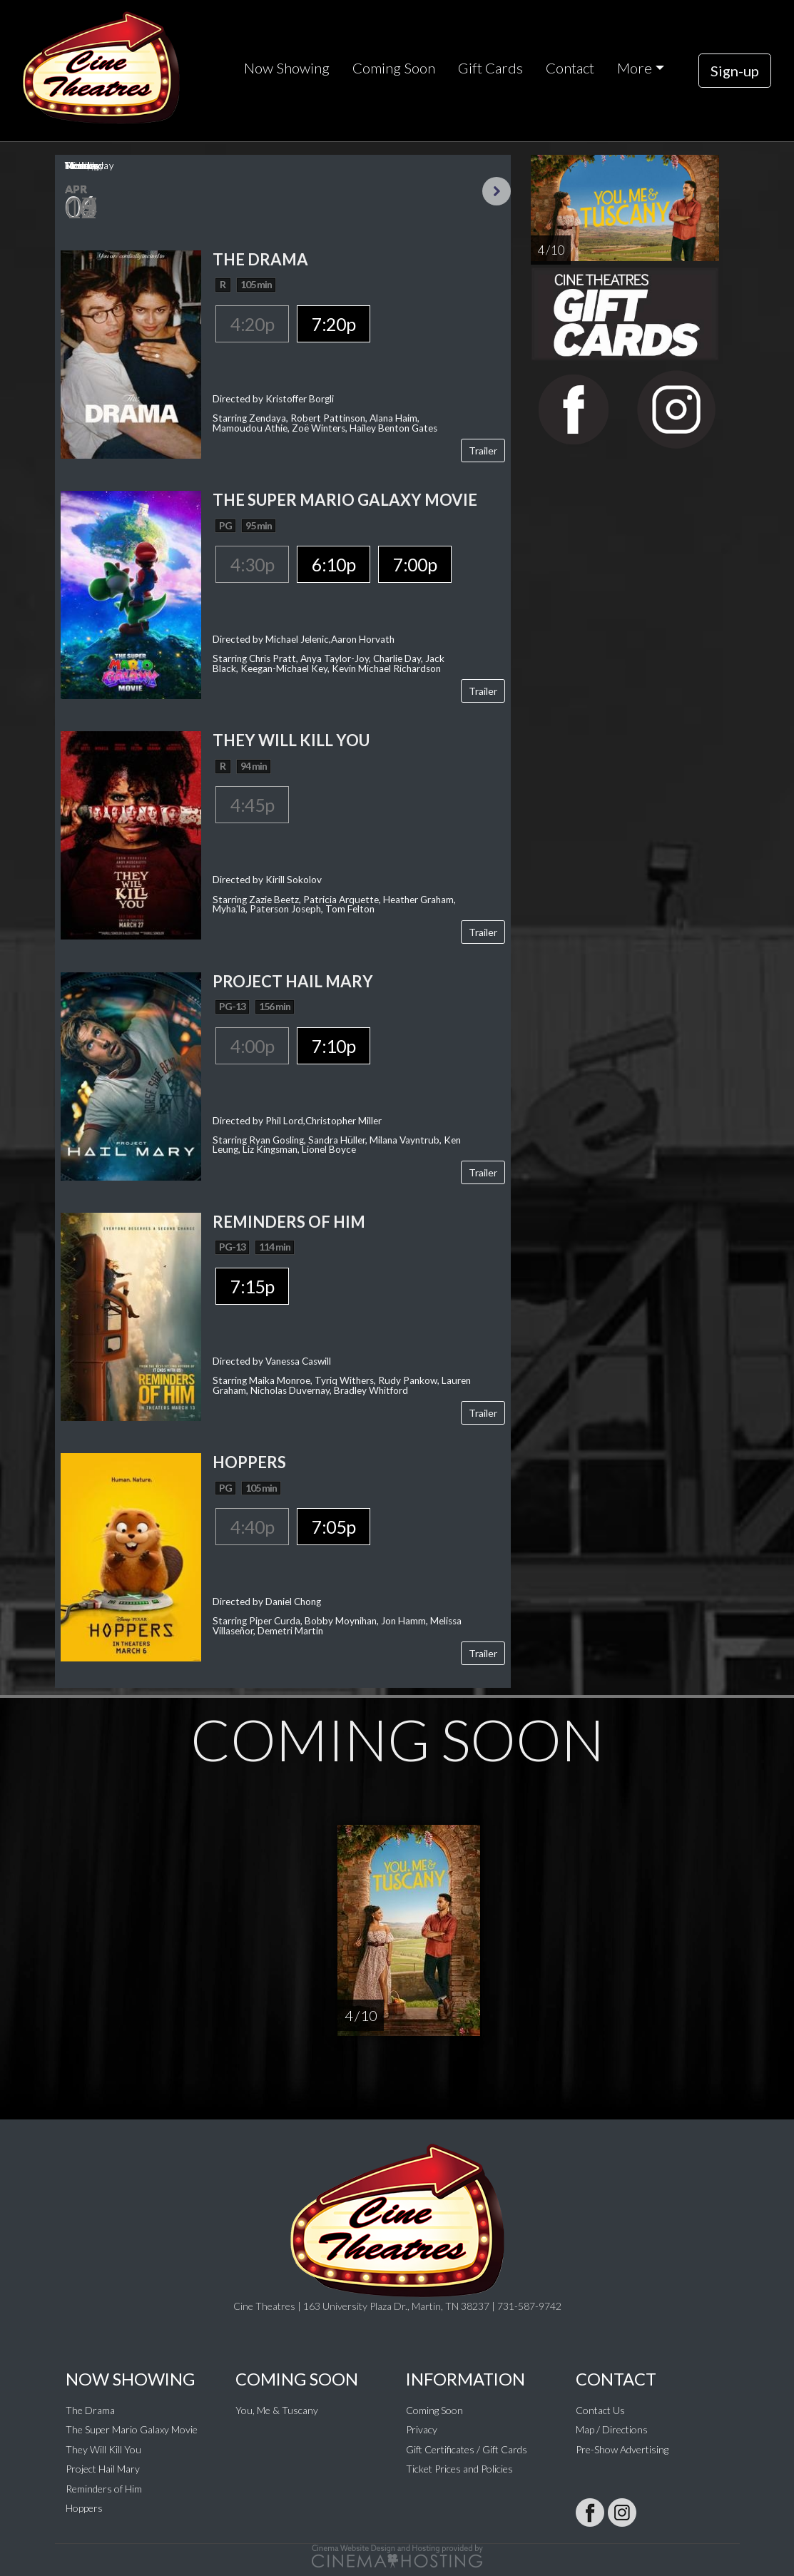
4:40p (252, 1526)
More (634, 67)
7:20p (333, 324)
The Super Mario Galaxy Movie (132, 2429)
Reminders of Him (104, 2489)
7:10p (333, 1046)
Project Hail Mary (103, 2469)
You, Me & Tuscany (276, 2410)
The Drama (90, 2410)
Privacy (421, 2429)
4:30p (252, 564)
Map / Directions (612, 2429)
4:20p (252, 324)
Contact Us (600, 2410)
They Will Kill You (103, 2449)
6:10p (333, 564)
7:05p (333, 1526)
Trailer (483, 450)
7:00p (415, 564)
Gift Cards (490, 67)
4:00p (252, 1046)
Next (496, 191)
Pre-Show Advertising (622, 2449)
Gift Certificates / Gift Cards (466, 2449)
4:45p (252, 804)
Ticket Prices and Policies (459, 2469)
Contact (570, 67)
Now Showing (287, 67)
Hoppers (84, 2508)
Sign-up (735, 70)
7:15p (252, 1286)
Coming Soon (393, 67)
